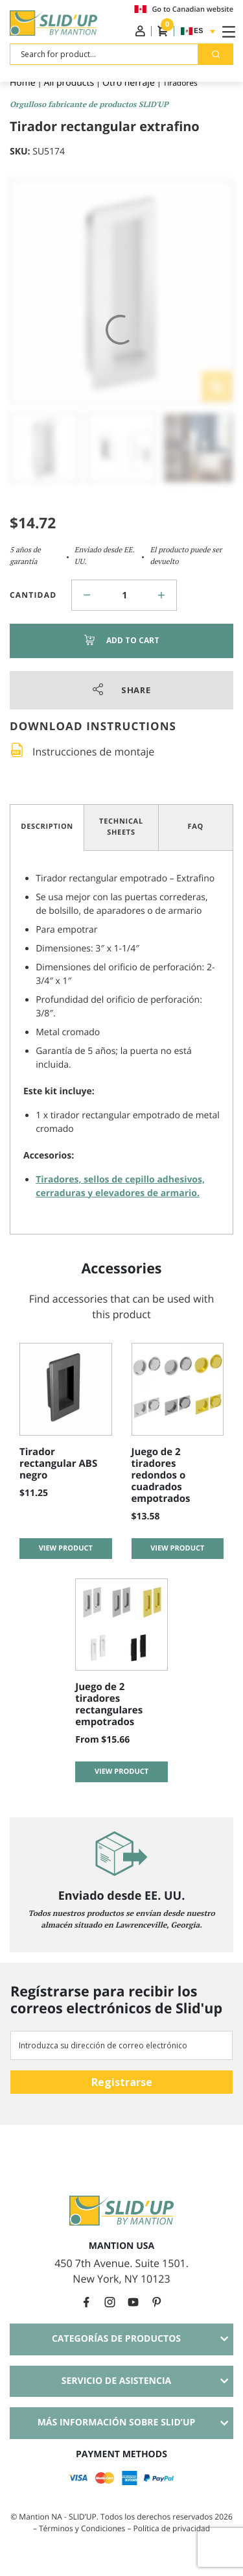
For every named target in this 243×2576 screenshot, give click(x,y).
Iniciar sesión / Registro (140, 31)
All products (68, 83)
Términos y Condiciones (83, 2528)
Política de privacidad (172, 2528)
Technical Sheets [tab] (121, 826)
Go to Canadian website (183, 9)
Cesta (162, 31)
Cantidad (33, 594)
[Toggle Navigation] (226, 31)
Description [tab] (47, 826)
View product (66, 1548)
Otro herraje (128, 83)
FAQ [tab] (196, 826)
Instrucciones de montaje (93, 751)
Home (23, 83)
